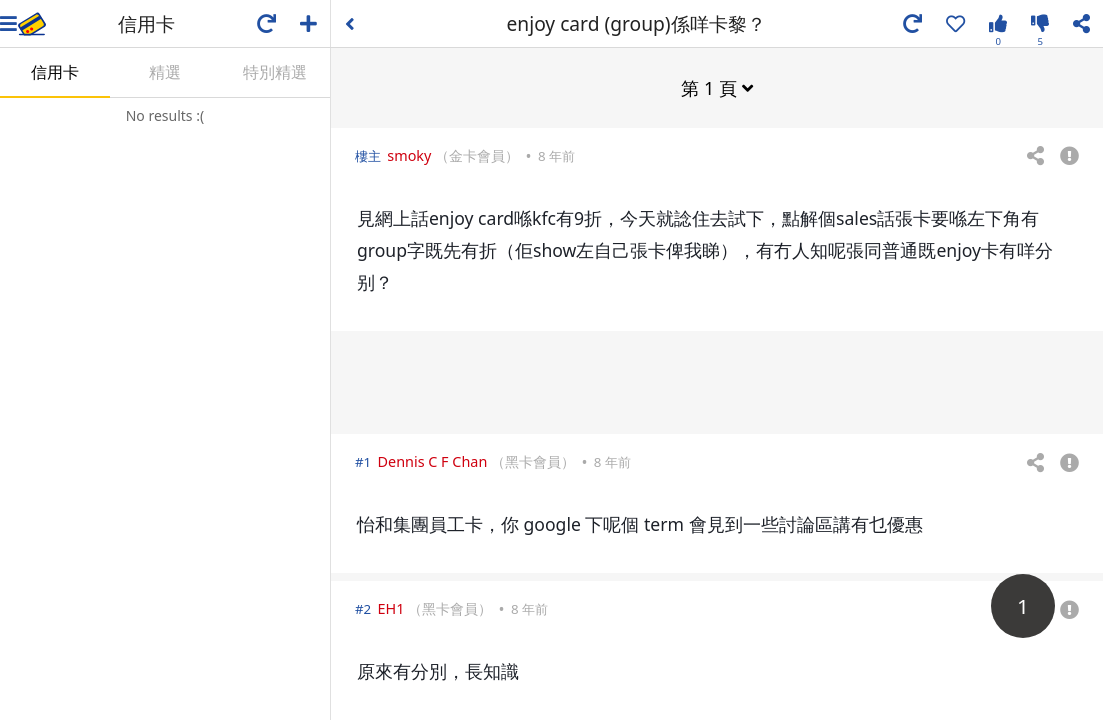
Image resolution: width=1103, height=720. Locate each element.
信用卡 (55, 72)
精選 (165, 72)
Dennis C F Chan (433, 460)
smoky (409, 154)
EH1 (391, 607)
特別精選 (275, 72)
